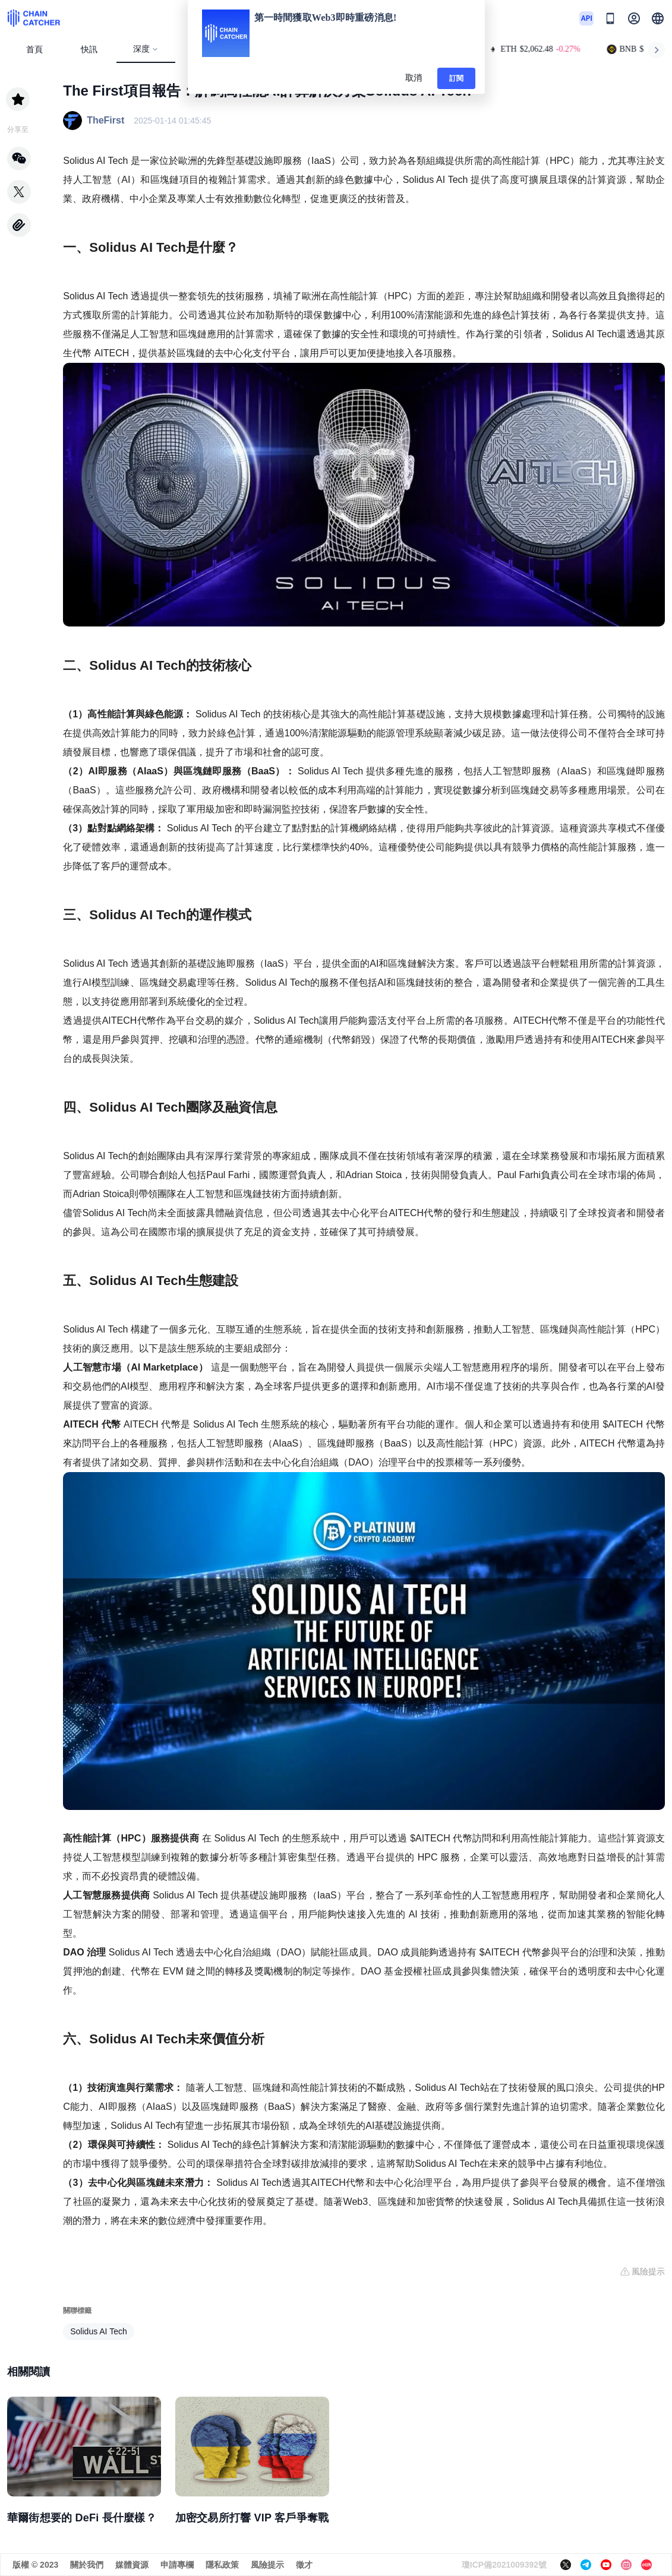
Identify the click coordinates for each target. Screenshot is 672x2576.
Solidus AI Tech (98, 2331)
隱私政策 (222, 2564)
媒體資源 (132, 2564)
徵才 (304, 2564)
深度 (146, 49)
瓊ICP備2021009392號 (504, 2564)
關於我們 (86, 2564)
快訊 (89, 49)
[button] (658, 18)
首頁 (34, 49)
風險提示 (267, 2564)
